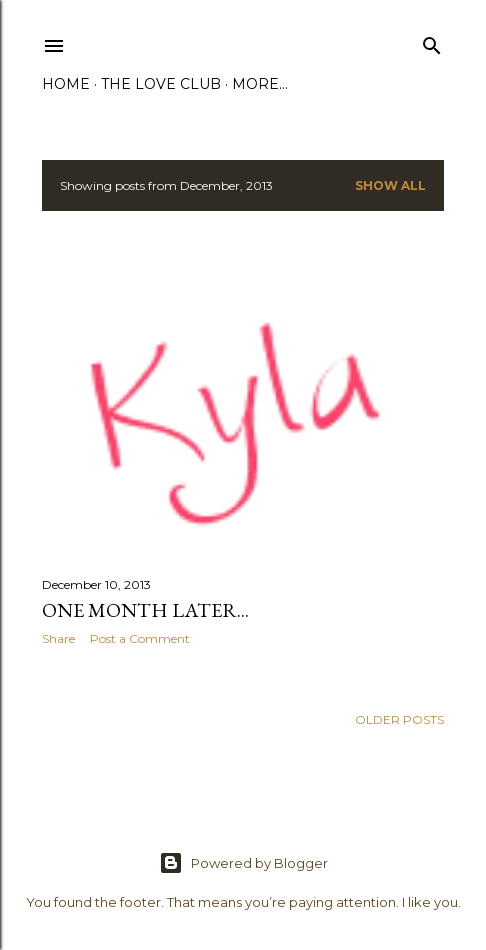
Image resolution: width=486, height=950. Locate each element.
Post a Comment (140, 638)
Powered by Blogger (243, 863)
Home (66, 84)
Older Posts (399, 719)
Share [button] (58, 638)
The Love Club (161, 84)
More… (260, 84)
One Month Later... (145, 610)
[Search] (432, 41)
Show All (390, 185)
